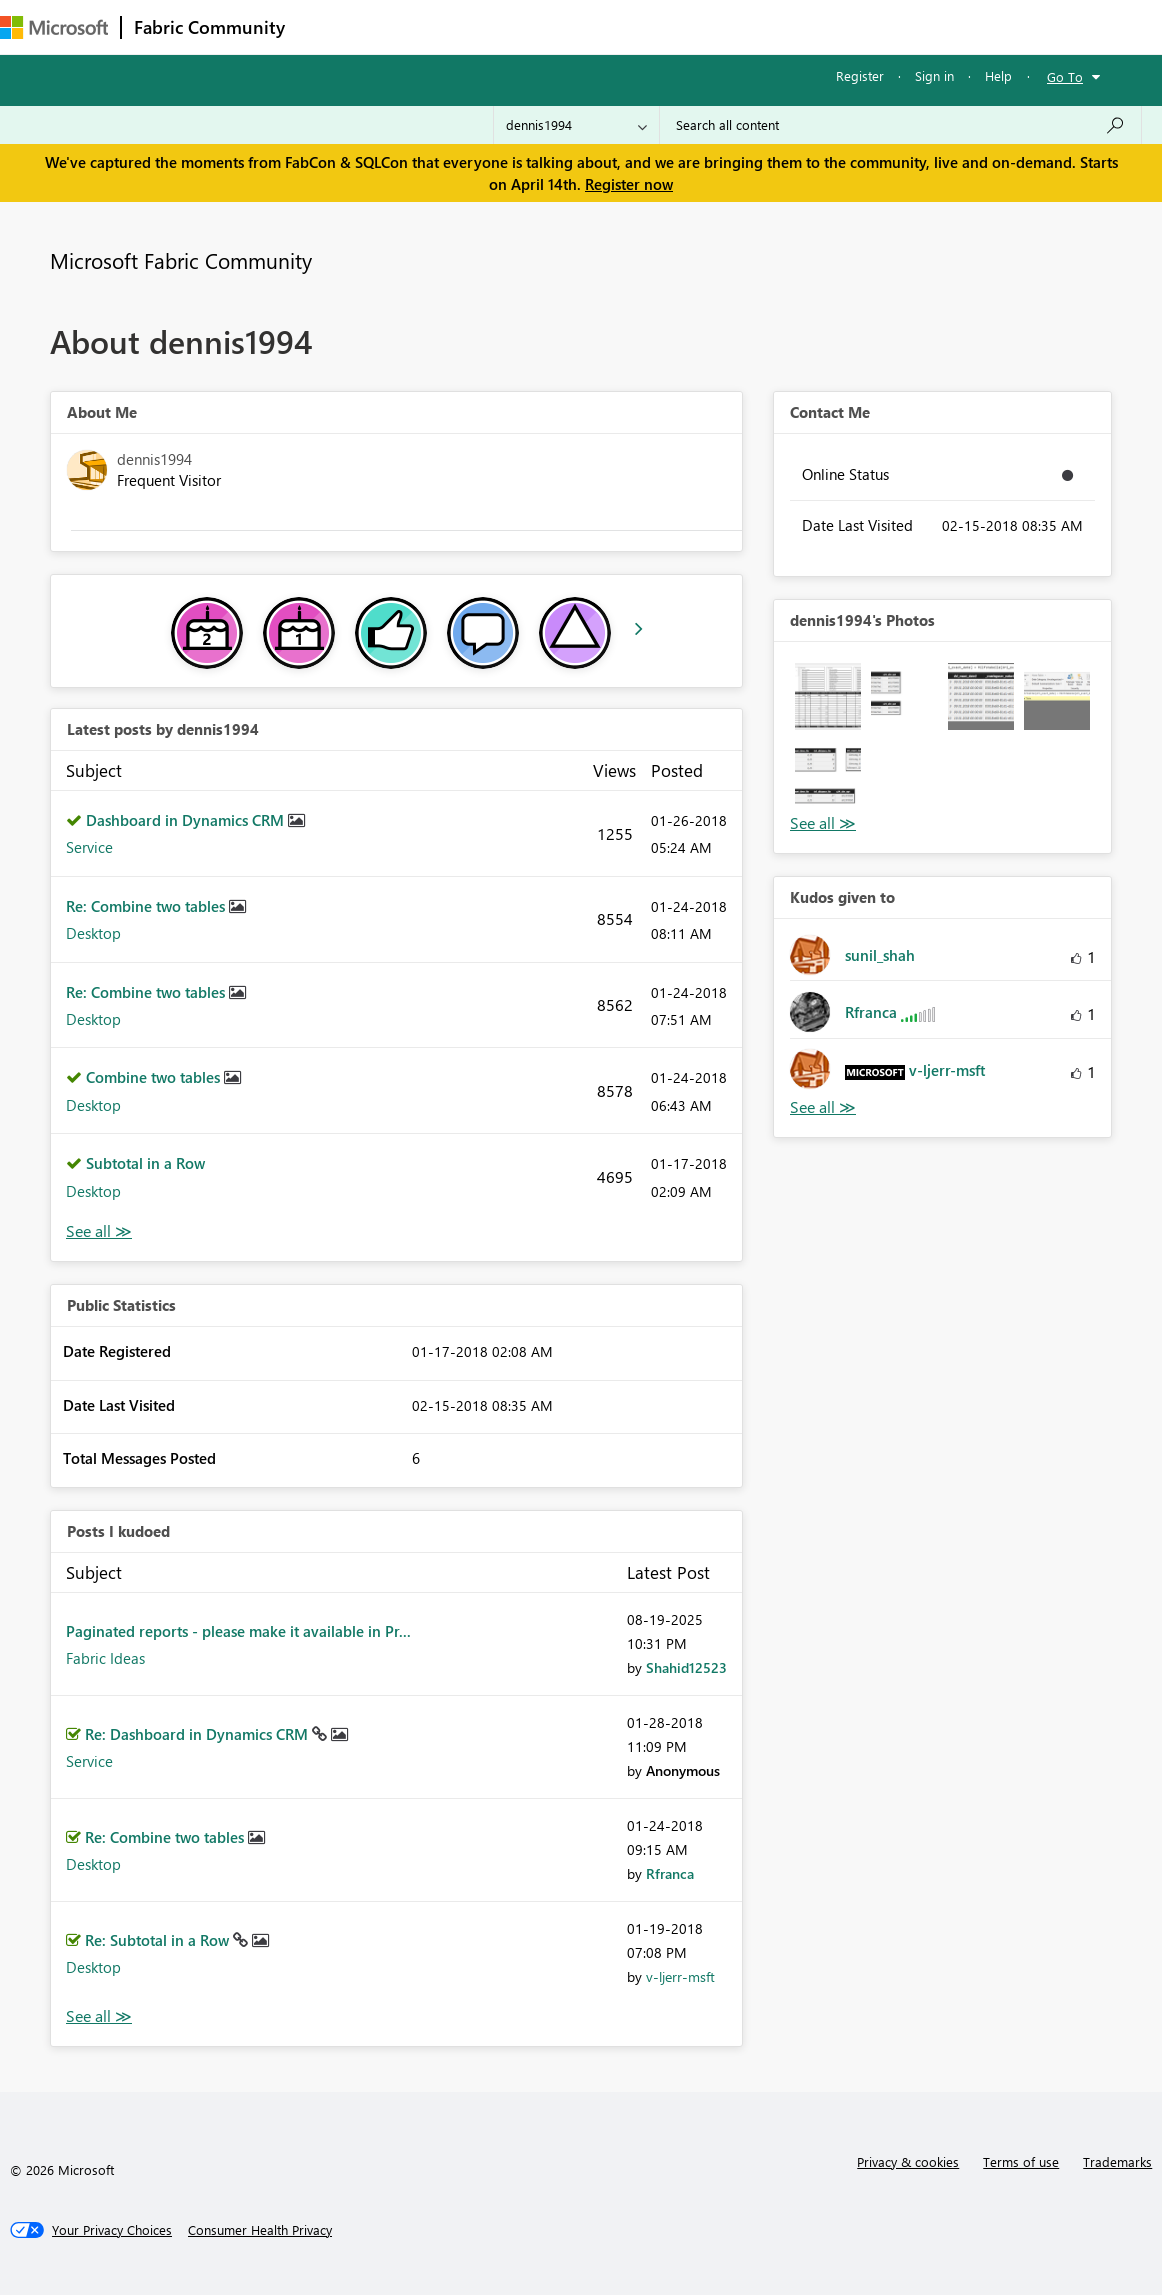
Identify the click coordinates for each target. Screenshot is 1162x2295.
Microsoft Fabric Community (181, 260)
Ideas (500, 26)
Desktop (93, 933)
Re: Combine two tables (147, 906)
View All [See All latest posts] (99, 1231)
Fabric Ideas (105, 1658)
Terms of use (1021, 2161)
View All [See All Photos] (823, 823)
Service (89, 847)
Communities (589, 26)
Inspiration (418, 26)
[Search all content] (900, 125)
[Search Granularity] (576, 125)
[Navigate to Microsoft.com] (54, 27)
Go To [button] (1065, 76)
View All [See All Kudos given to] (823, 1107)
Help (998, 75)
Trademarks (1117, 2161)
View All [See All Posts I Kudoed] (99, 2016)
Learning (756, 26)
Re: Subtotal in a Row (159, 1940)
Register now (629, 184)
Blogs (679, 26)
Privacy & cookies (908, 2161)
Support (840, 26)
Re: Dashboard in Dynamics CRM (198, 1734)
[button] (828, 696)
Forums (330, 26)
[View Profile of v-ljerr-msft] (680, 1976)
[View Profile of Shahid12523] (686, 1667)
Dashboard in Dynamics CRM (187, 820)
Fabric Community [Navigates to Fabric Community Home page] (209, 27)
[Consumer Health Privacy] (260, 2230)
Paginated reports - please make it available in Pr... (238, 1631)
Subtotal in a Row (145, 1163)
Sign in (934, 75)
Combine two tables (155, 1077)
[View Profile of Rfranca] (670, 1873)
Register (860, 75)
